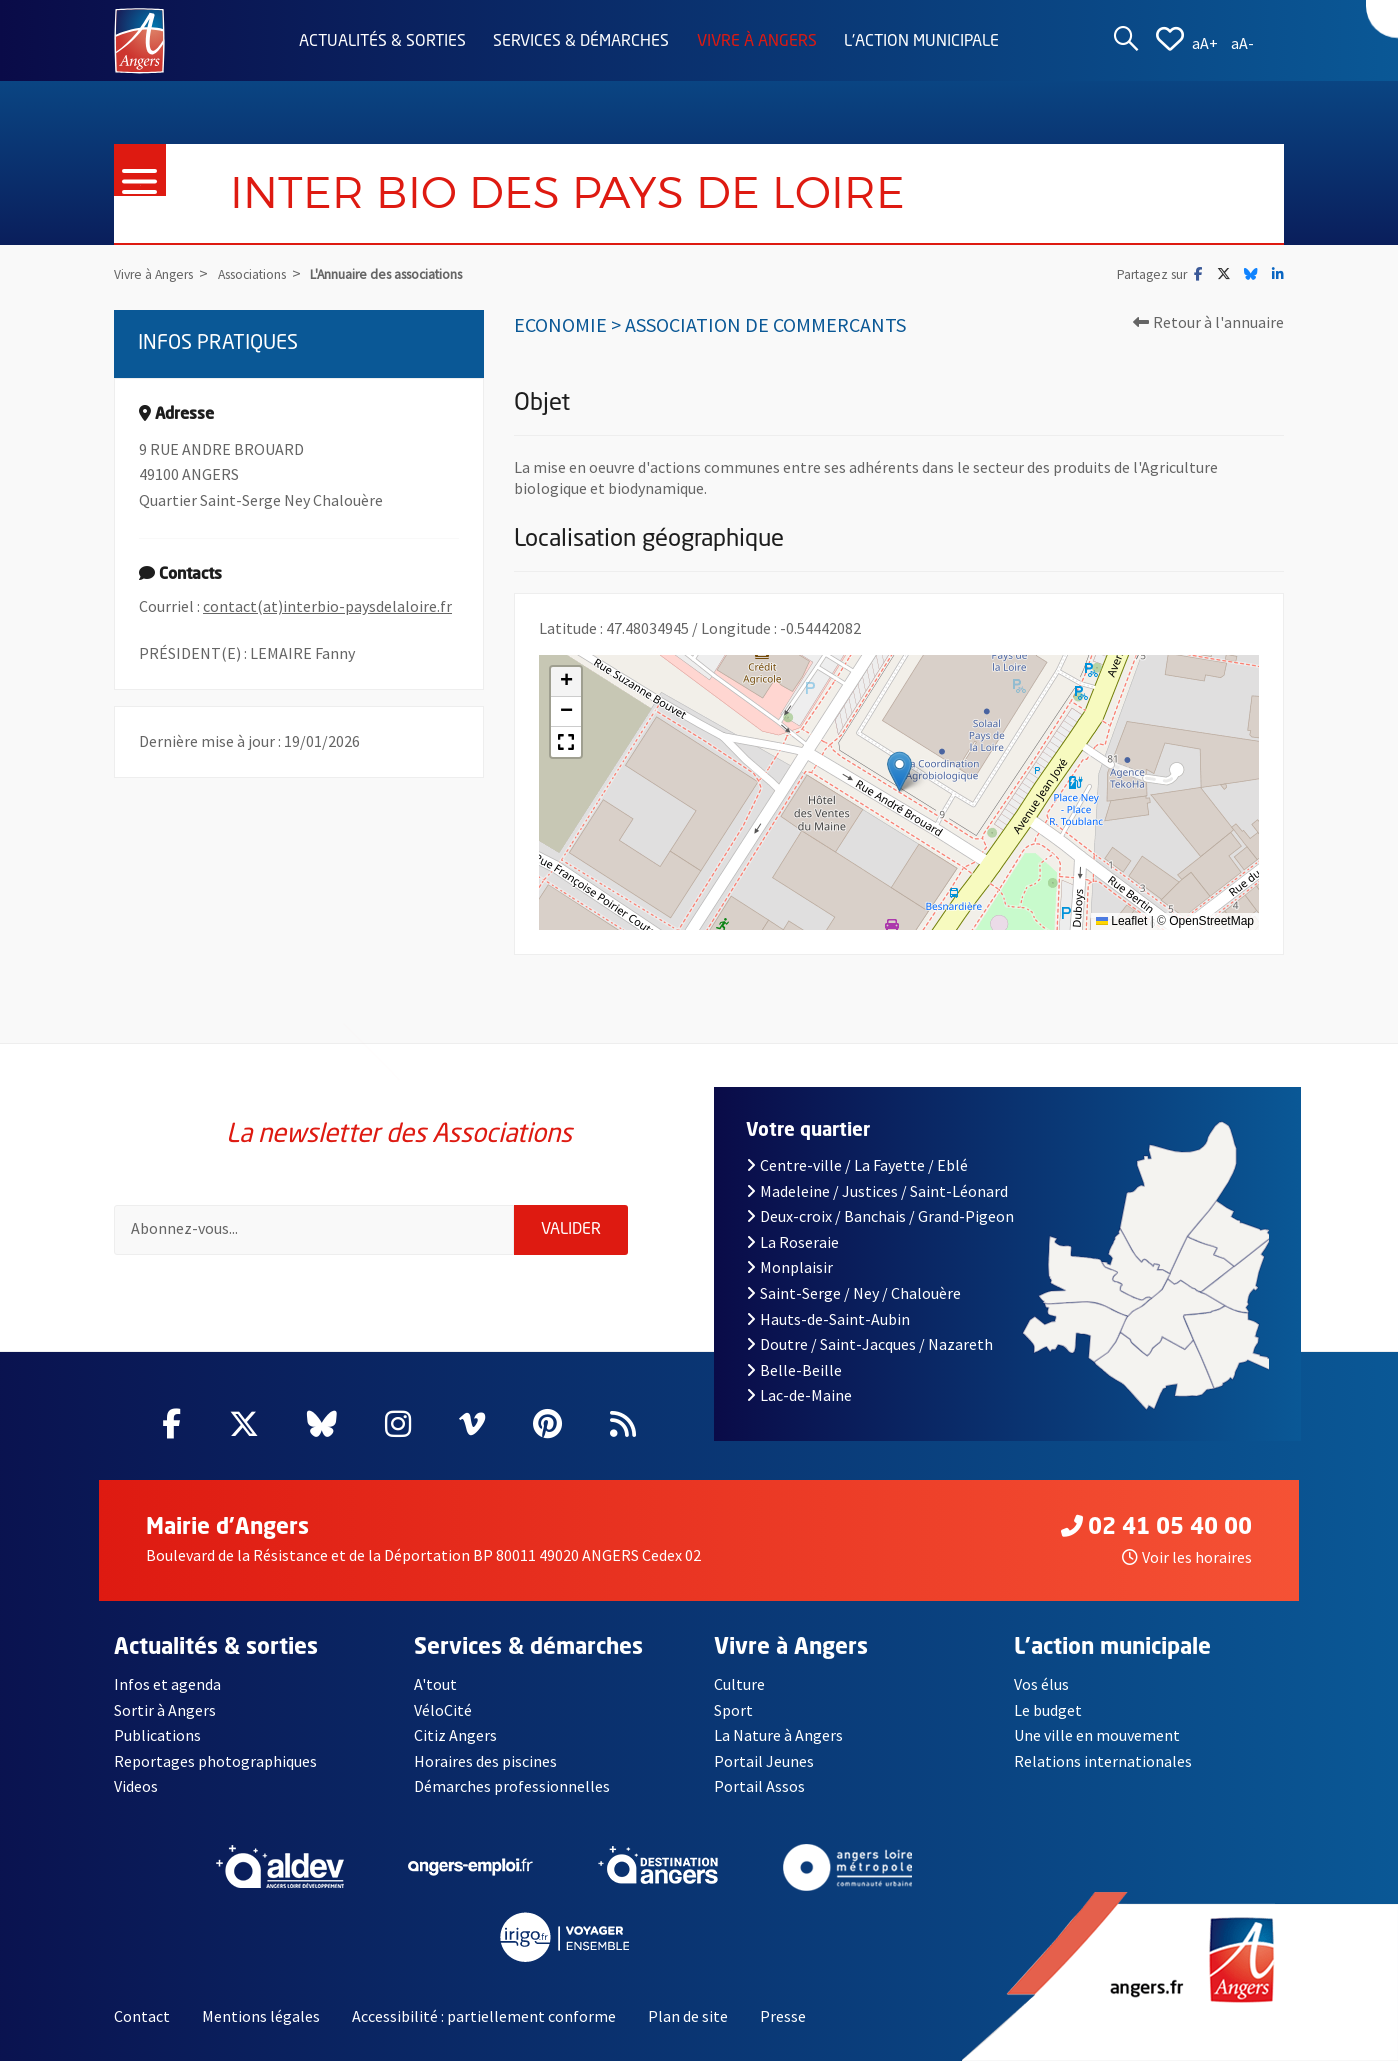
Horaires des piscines (485, 1761)
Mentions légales (261, 2016)
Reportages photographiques (215, 1761)
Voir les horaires (1187, 1557)
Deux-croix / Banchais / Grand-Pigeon (880, 1216)
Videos (136, 1786)
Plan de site (688, 2016)
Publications (157, 1735)
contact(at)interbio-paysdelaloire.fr (327, 606)
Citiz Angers (455, 1735)
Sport (733, 1710)
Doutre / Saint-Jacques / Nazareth (869, 1344)
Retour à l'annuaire (1208, 322)
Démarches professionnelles (512, 1786)
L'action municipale (921, 42)
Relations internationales (1103, 1761)
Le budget (1048, 1710)
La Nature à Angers (778, 1735)
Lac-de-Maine (799, 1395)
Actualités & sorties (382, 42)
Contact (142, 2016)
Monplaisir (789, 1267)
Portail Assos (759, 1786)
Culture (739, 1684)
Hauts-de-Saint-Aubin (828, 1319)
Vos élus (1041, 1684)
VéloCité (443, 1710)
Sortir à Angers (165, 1710)
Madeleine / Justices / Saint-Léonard (876, 1191)
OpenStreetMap (1211, 921)
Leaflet (1121, 921)
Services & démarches (581, 42)
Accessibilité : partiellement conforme (484, 2016)
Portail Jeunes (764, 1761)
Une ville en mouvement (1097, 1735)
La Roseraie (792, 1242)
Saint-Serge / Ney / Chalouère (853, 1293)
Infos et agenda (167, 1684)
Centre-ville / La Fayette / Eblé (857, 1165)
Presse (783, 2016)
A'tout (435, 1684)
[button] (899, 771)
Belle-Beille (794, 1370)
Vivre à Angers (757, 42)
